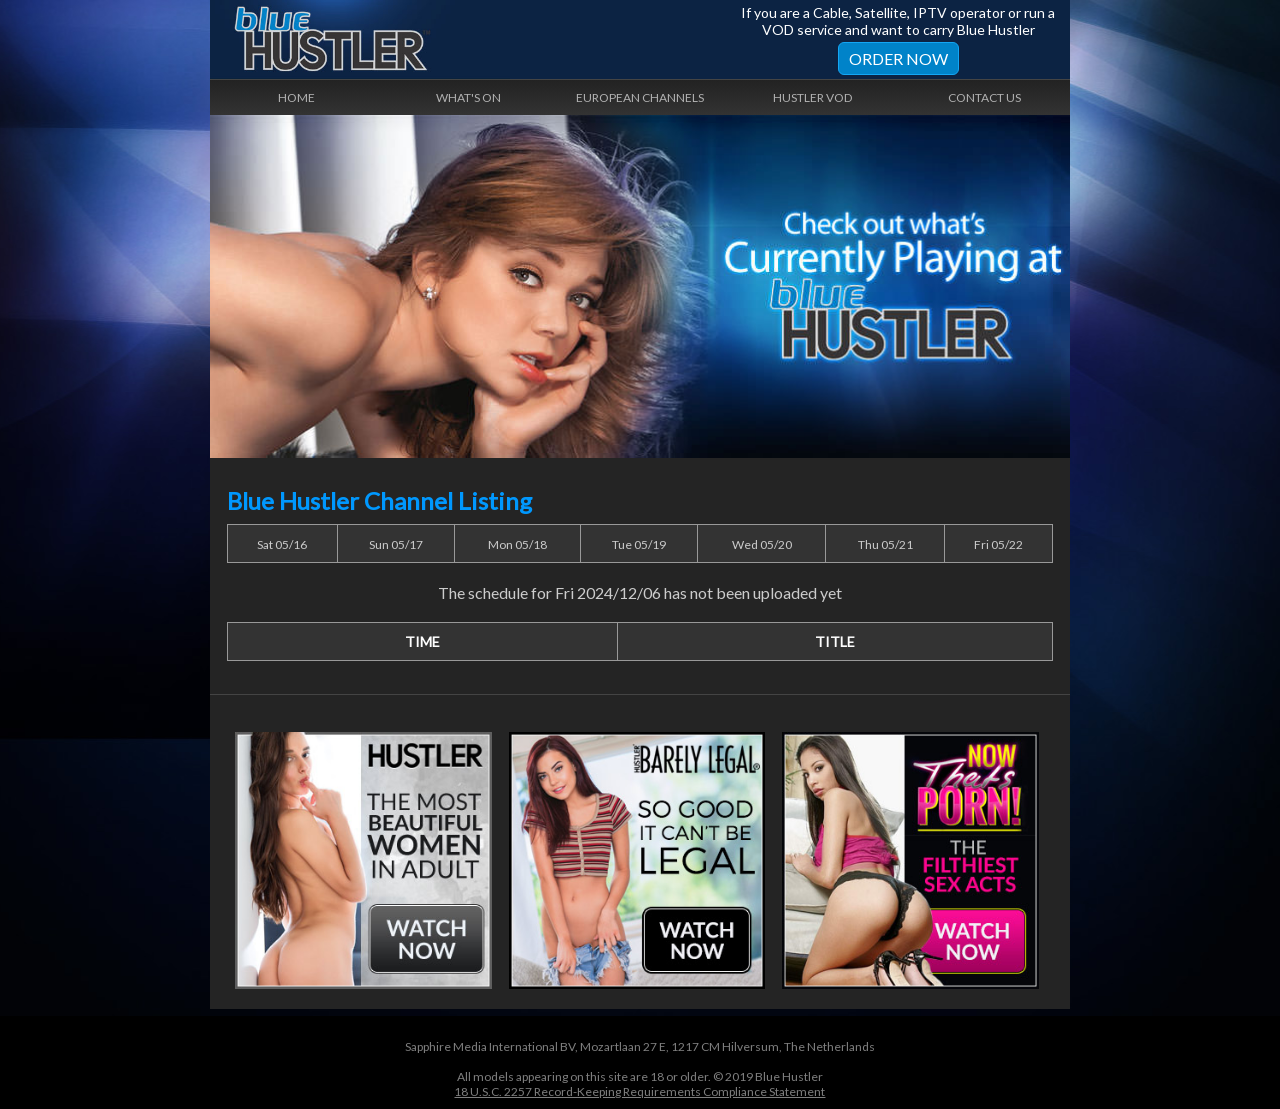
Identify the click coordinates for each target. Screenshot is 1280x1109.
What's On (468, 97)
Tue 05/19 (639, 544)
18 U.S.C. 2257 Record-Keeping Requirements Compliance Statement (639, 1091)
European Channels (640, 97)
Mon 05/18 (517, 544)
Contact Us (984, 97)
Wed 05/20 (762, 544)
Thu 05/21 (885, 544)
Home (296, 97)
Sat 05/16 (282, 544)
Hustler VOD (812, 97)
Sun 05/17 (396, 544)
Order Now (898, 58)
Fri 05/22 (998, 544)
